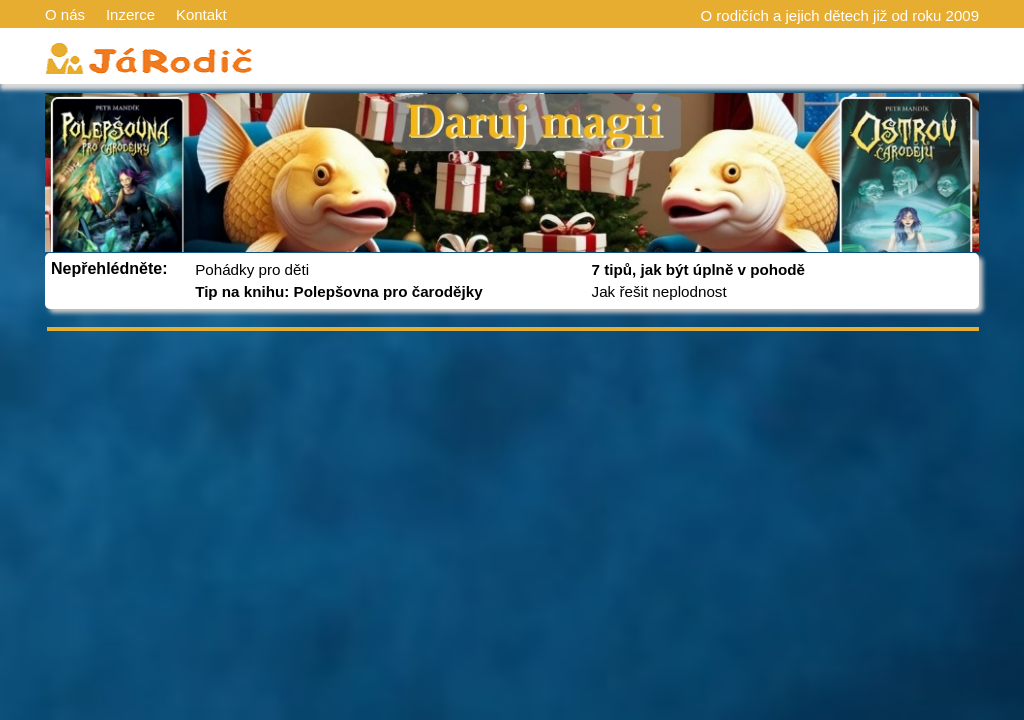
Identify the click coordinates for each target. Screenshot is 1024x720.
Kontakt (201, 14)
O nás (65, 14)
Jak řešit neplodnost (659, 291)
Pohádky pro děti (252, 269)
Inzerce (130, 14)
